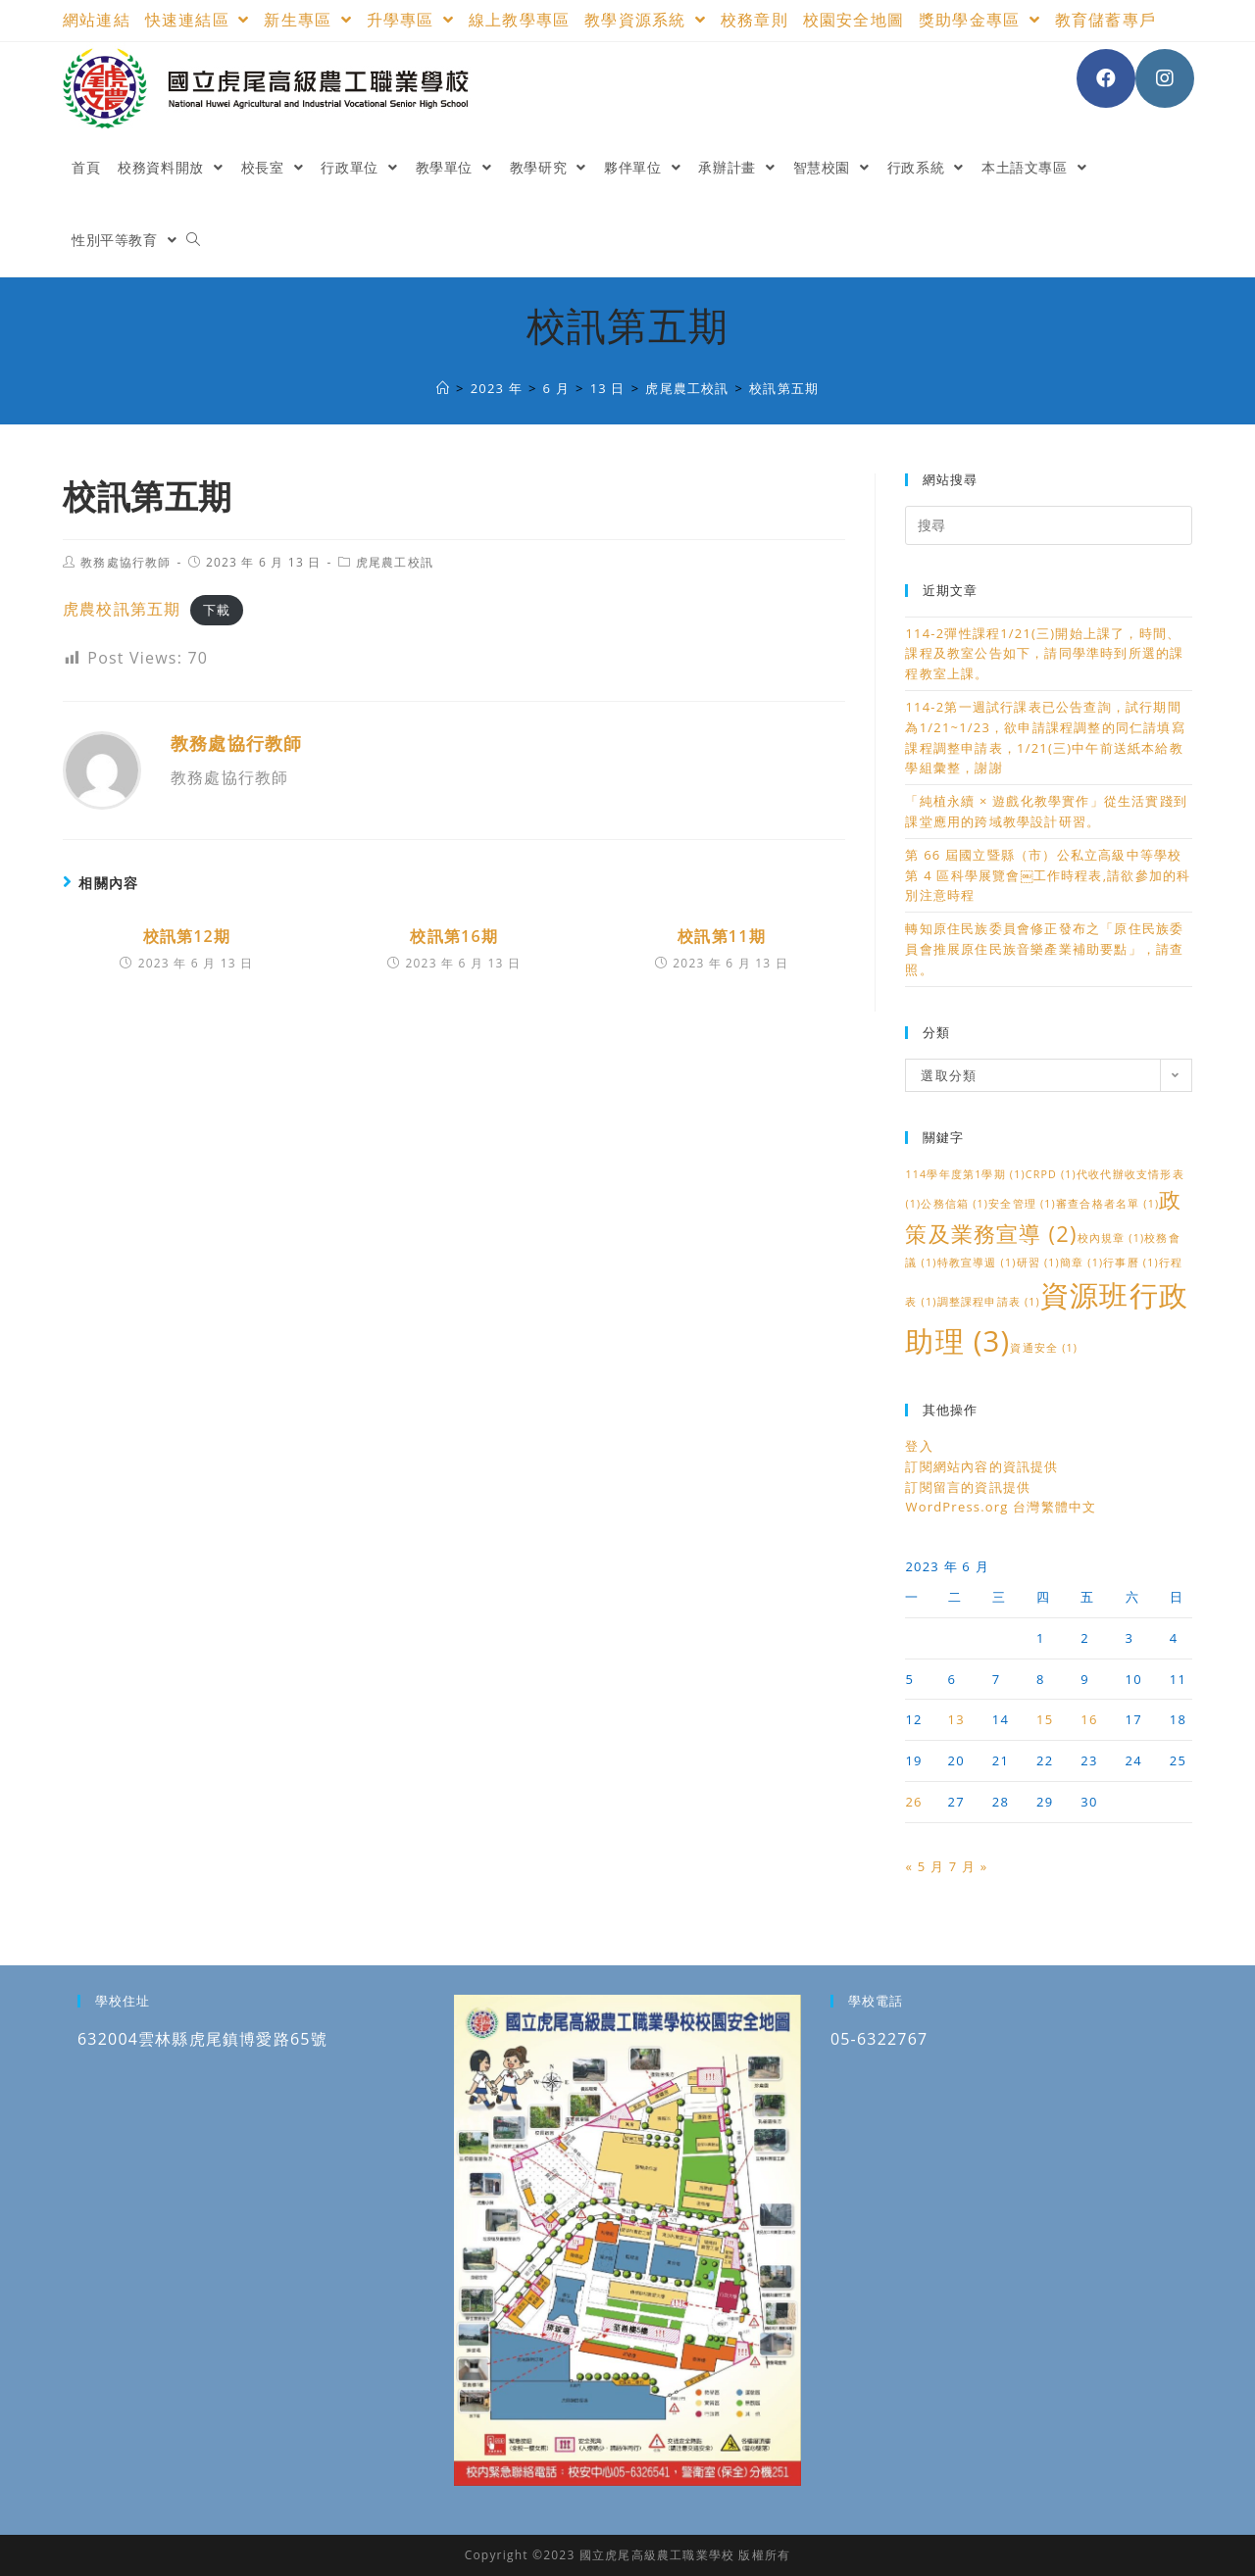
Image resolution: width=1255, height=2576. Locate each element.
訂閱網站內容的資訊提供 (981, 1466)
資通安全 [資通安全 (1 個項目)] (1044, 1348)
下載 (216, 610)
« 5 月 (924, 1866)
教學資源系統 (645, 19)
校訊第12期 (187, 936)
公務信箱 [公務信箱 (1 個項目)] (954, 1204)
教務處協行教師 (125, 562)
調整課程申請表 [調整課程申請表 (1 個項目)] (988, 1302)
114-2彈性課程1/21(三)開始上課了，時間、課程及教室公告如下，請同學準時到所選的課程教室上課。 (1044, 653)
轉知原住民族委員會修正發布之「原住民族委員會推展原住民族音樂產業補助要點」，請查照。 (1044, 948)
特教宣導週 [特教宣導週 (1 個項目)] (977, 1262)
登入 (918, 1446)
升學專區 (410, 19)
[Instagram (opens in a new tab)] (1164, 78)
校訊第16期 (454, 936)
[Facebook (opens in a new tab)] (1106, 78)
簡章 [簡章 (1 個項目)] (1081, 1262)
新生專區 (307, 19)
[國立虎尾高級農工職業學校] (443, 388)
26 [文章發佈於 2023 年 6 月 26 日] (913, 1801)
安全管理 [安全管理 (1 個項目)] (1022, 1204)
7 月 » (968, 1866)
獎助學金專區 (979, 19)
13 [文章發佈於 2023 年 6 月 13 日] (956, 1719)
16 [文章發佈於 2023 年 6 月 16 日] (1088, 1719)
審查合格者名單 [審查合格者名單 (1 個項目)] (1107, 1204)
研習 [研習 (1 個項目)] (1038, 1262)
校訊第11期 (722, 936)
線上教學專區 (519, 19)
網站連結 (96, 19)
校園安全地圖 (853, 19)
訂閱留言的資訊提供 (967, 1487)
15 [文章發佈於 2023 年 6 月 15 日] (1044, 1719)
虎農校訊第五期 (121, 608)
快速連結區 (197, 19)
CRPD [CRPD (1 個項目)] (1051, 1174)
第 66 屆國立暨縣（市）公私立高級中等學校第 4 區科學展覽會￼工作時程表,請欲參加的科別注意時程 (1047, 875)
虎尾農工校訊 (394, 562)
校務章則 (754, 19)
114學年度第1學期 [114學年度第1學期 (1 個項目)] (965, 1174)
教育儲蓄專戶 (1105, 19)
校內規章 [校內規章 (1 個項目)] (1111, 1238)
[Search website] (193, 240)
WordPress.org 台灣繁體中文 (1000, 1506)
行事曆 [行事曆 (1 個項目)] (1131, 1262)
